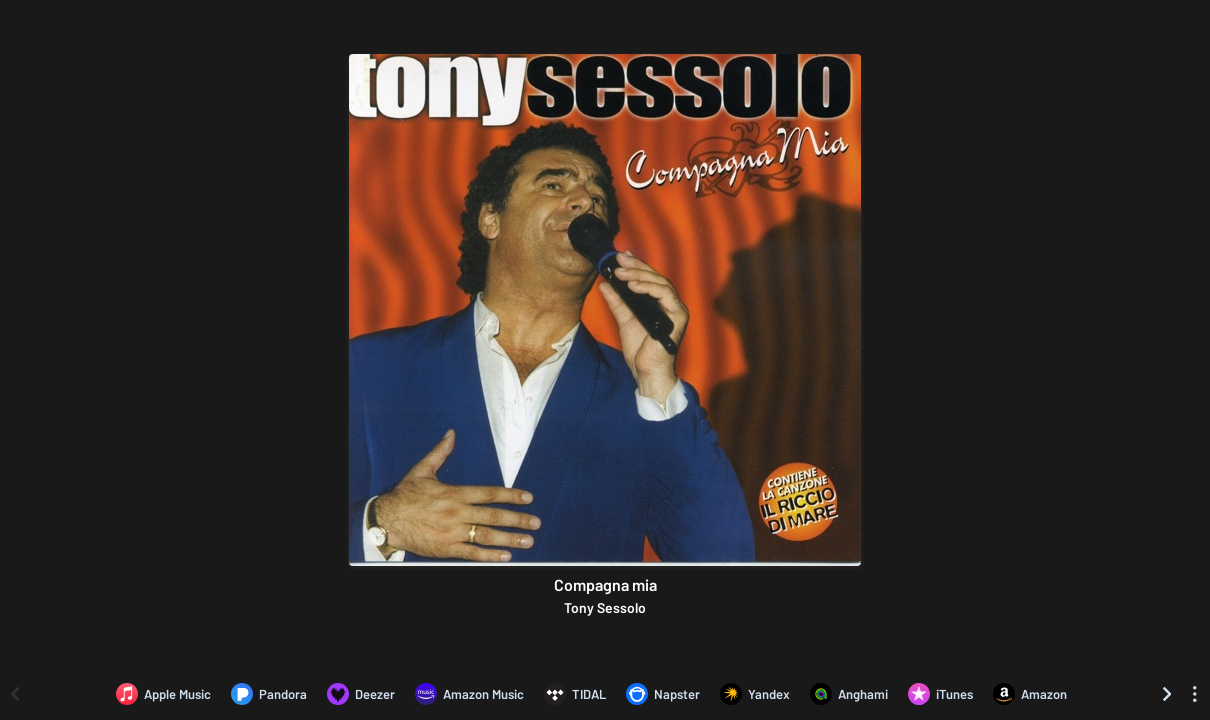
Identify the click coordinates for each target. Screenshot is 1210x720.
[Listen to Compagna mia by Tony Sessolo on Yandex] (755, 694)
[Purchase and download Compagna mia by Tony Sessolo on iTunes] (940, 694)
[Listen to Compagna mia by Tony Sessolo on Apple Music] (163, 694)
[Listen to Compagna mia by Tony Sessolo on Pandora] (269, 694)
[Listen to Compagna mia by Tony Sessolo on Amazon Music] (469, 694)
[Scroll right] (1167, 694)
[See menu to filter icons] (1195, 694)
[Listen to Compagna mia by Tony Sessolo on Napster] (663, 694)
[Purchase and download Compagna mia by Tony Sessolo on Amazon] (1030, 694)
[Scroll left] (15, 694)
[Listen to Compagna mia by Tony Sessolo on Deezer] (361, 694)
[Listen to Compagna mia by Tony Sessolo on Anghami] (849, 694)
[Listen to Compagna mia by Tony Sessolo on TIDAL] (575, 694)
